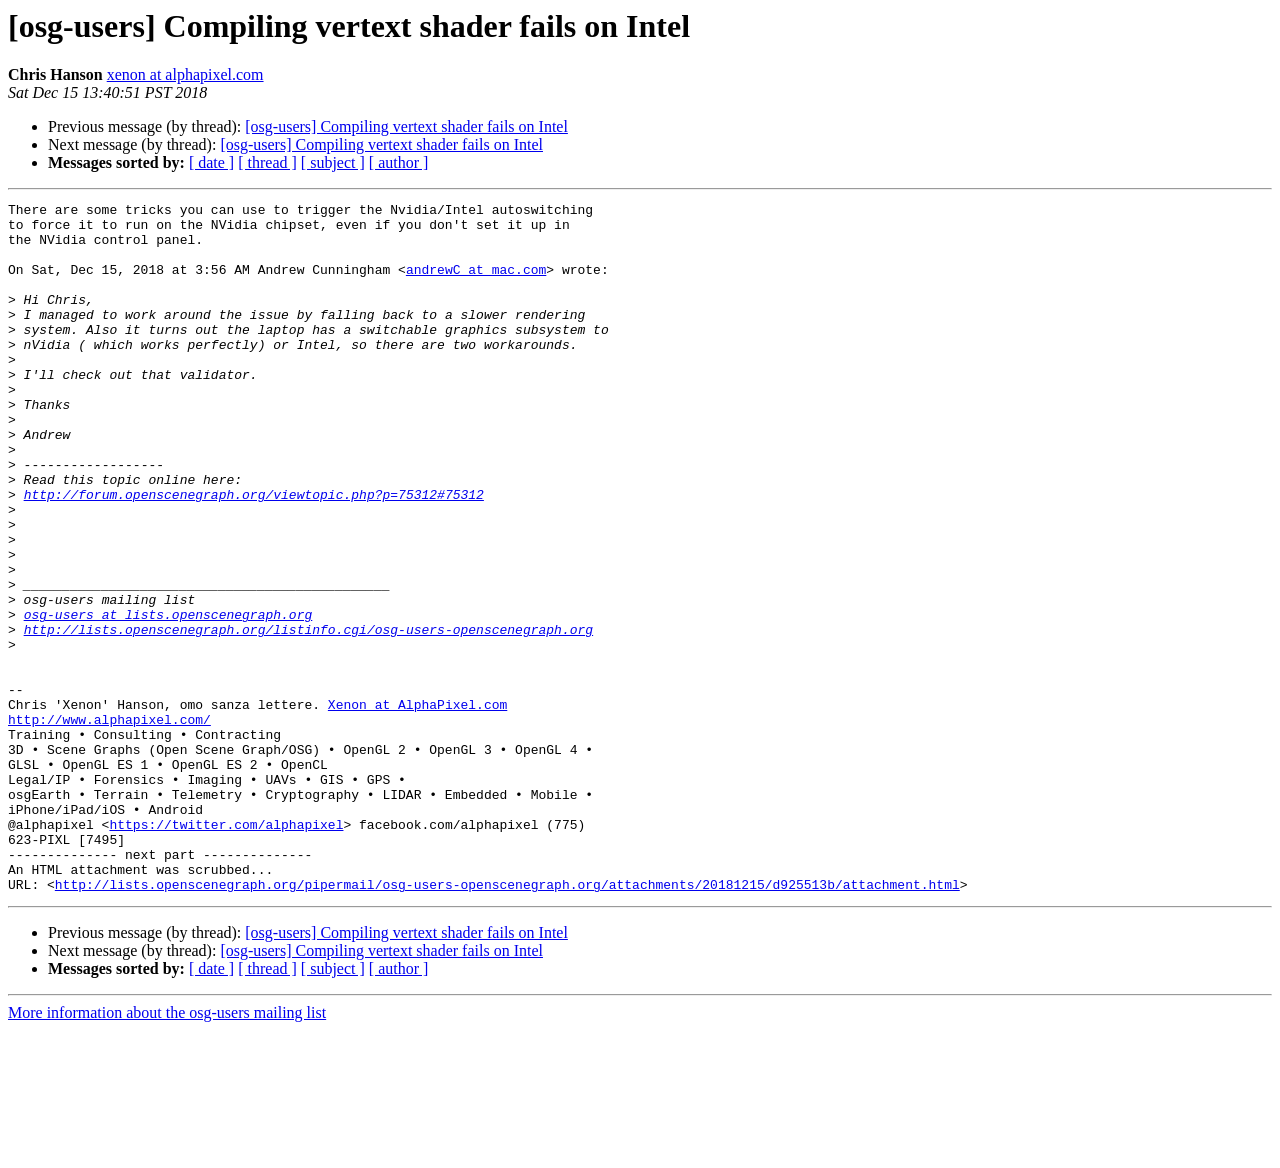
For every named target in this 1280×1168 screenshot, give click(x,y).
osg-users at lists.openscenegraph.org (168, 698)
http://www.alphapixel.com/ (109, 824)
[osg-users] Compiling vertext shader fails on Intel (406, 126)
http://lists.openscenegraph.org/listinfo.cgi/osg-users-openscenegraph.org (308, 716)
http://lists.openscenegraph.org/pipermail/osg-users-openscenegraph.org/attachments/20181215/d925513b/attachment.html (507, 1022)
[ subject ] (333, 162)
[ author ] (399, 162)
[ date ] (211, 162)
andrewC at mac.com (476, 284)
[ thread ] (267, 162)
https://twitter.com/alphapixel (226, 950)
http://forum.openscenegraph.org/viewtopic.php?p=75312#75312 (254, 554)
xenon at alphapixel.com (185, 74)
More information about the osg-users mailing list (167, 1150)
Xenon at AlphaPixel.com (417, 806)
